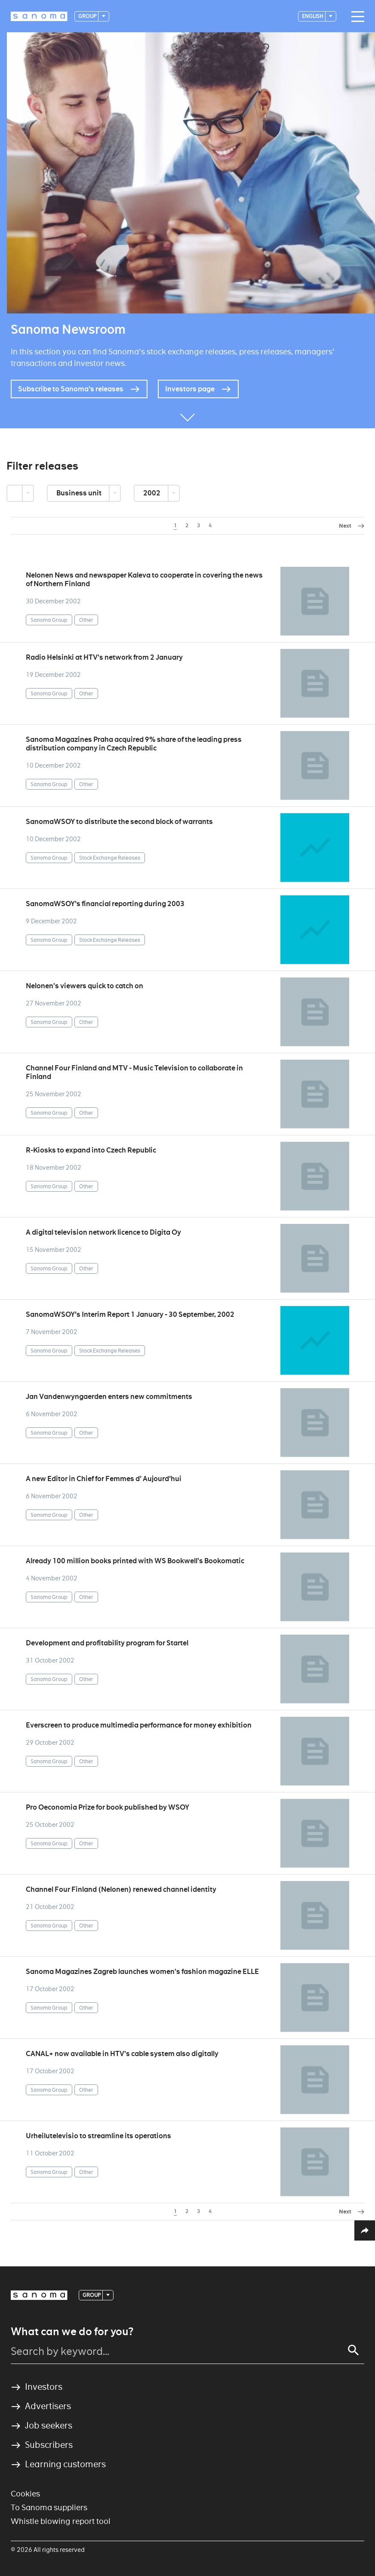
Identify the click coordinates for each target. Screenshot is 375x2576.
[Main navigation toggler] (355, 16)
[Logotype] (39, 16)
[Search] (353, 2350)
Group (87, 16)
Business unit (79, 493)
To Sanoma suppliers (49, 2507)
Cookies (25, 2494)
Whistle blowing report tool (61, 2521)
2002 (152, 493)
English (313, 16)
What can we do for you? (72, 2332)
